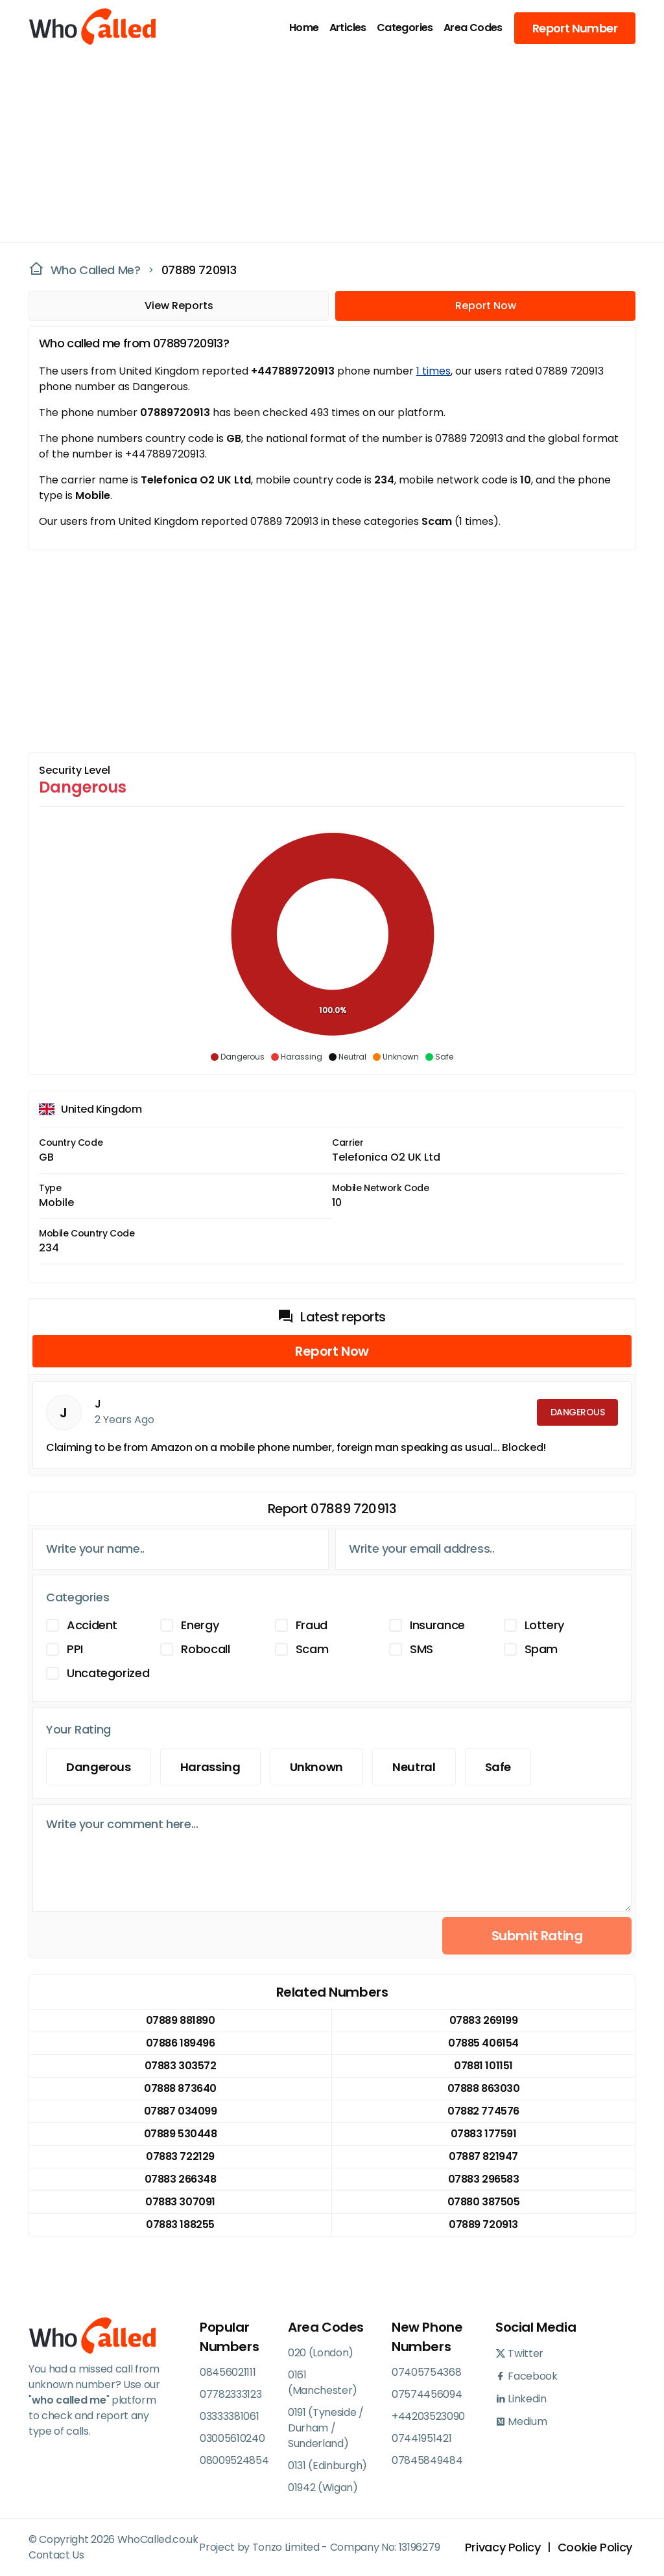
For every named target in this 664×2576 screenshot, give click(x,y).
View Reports (179, 305)
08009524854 (234, 2460)
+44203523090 (428, 2416)
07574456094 (427, 2394)
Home (304, 27)
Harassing (210, 1767)
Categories (405, 27)
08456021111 (227, 2372)
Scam (312, 1649)
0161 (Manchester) (322, 2382)
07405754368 (426, 2372)
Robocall (205, 1649)
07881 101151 (483, 2065)
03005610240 (232, 2438)
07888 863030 (483, 2088)
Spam (541, 1649)
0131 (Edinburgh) (327, 2465)
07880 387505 (483, 2201)
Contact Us (56, 2554)
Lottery (544, 1625)
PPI (75, 1649)
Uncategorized (108, 1673)
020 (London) (320, 2352)
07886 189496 (180, 2043)
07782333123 (230, 2394)
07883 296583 (483, 2179)
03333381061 (229, 2416)
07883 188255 (180, 2224)
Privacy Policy (503, 2547)
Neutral (413, 1767)
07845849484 (427, 2460)
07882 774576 (483, 2111)
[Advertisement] (324, 146)
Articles (347, 27)
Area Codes (473, 27)
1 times (433, 371)
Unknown (316, 1767)
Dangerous (98, 1767)
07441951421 (421, 2438)
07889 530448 (180, 2133)
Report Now (485, 305)
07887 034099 (180, 2111)
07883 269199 (483, 2020)
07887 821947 (483, 2156)
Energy (200, 1625)
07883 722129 (180, 2156)
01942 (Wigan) (323, 2487)
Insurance (437, 1625)
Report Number (574, 28)
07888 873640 (180, 2088)
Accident (92, 1625)
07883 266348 (180, 2179)
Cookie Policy (595, 2547)
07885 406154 (483, 2043)
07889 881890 (180, 2020)
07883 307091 (180, 2201)
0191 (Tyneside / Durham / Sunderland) (326, 2428)
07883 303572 (180, 2065)
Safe (498, 1767)
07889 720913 (199, 270)
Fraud (311, 1625)
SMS (421, 1649)
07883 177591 (483, 2133)
